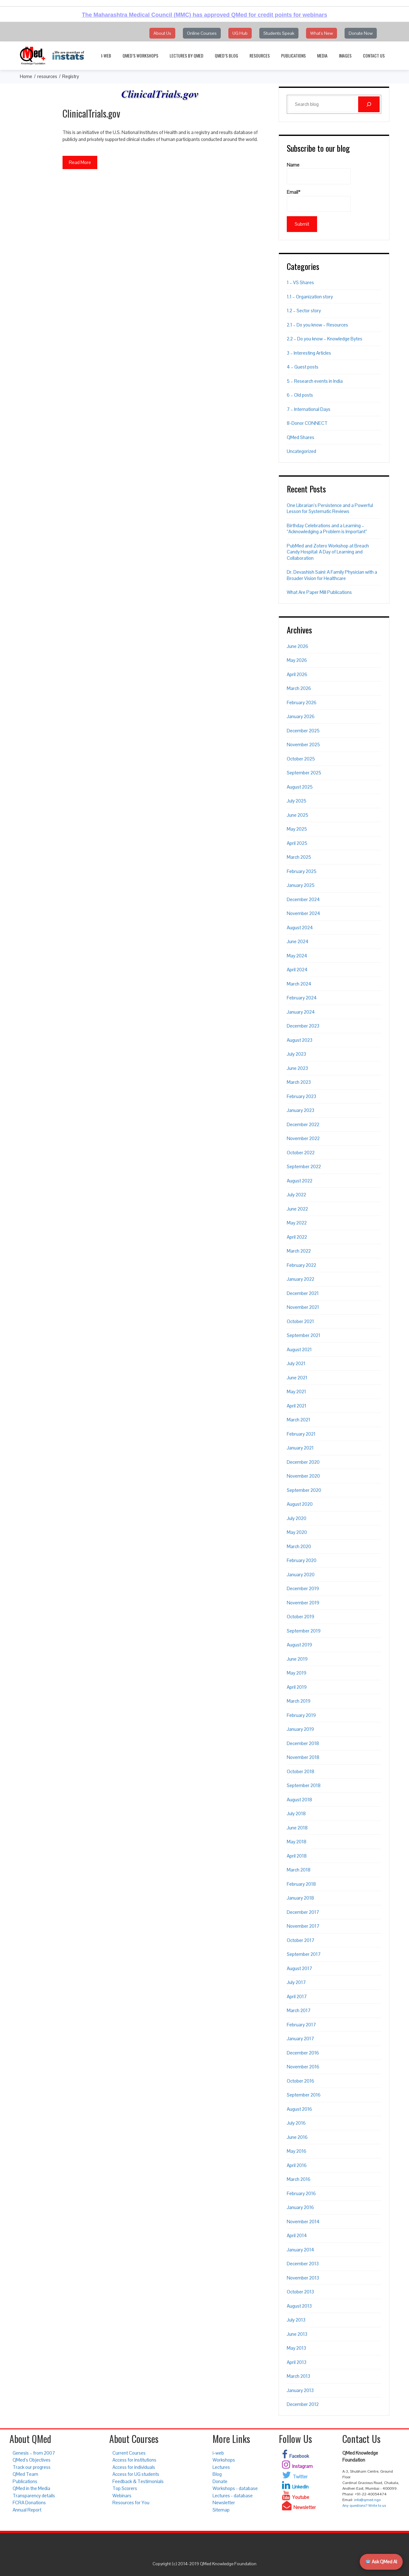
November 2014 (303, 2222)
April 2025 (297, 843)
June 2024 (298, 941)
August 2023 (299, 1040)
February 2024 (302, 998)
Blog (217, 2474)
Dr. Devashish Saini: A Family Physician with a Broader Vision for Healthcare (332, 575)
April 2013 (296, 2362)
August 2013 (299, 2306)
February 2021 (301, 1434)
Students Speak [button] (278, 33)
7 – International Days (308, 409)
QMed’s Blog (226, 55)
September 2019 (304, 1631)
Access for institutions (134, 2460)
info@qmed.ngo (367, 2499)
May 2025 (297, 829)
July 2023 (296, 1054)
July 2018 (296, 1813)
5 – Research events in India (315, 381)
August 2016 (299, 2109)
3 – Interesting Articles (309, 353)
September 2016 (304, 2095)
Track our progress (32, 2467)
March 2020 (299, 1546)
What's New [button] (321, 33)
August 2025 (300, 787)
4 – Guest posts (302, 367)
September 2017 (304, 1954)
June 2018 (297, 1828)
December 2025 (303, 731)
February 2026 (301, 702)
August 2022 (299, 1181)
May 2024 (297, 956)
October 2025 (301, 759)
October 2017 (300, 1940)
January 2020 (301, 1575)
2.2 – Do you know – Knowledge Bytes (324, 339)
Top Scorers (124, 2488)
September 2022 (304, 1166)
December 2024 (303, 899)
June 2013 (297, 2334)
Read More (80, 162)
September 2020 (304, 1490)
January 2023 (300, 1110)
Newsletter (224, 2503)
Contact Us (374, 55)
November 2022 (303, 1138)
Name (319, 173)
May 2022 (297, 1223)
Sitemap (221, 2510)
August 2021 (299, 1349)
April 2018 (297, 1856)
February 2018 (301, 1884)
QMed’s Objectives (32, 2460)
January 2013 (300, 2390)
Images (345, 55)
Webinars (121, 2496)
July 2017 (296, 1982)
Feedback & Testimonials (138, 2481)
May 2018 (296, 1842)
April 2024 (297, 970)
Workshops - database (235, 2488)
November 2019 (303, 1603)
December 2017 (303, 1912)
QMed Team (25, 2474)
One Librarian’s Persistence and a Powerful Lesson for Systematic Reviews (330, 508)
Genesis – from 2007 (34, 2453)
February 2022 (301, 1265)
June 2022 (297, 1209)
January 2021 (300, 1448)
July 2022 (296, 1195)
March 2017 (298, 2010)
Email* (319, 200)
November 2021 (303, 1307)
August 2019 (299, 1645)
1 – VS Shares (300, 282)
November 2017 (303, 1926)
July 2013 (296, 2320)
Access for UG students (135, 2474)
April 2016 (297, 2165)
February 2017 (301, 2025)
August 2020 (300, 1504)
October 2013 (300, 2292)
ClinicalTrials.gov (91, 113)
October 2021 (300, 1321)
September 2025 (304, 773)
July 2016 (296, 2123)
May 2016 (296, 2151)
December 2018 (303, 1743)
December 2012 (303, 2404)
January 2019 (300, 1729)
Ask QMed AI (381, 2562)
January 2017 (300, 2039)
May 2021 (296, 1392)
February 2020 (301, 1560)
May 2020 (297, 1532)
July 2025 (296, 801)
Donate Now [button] (361, 33)
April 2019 (297, 1687)
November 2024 (303, 913)
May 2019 (296, 1673)
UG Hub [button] (240, 33)
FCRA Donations (29, 2503)
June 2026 (297, 646)
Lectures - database (233, 2496)
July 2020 (296, 1518)
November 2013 (303, 2278)
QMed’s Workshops (140, 55)
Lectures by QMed (186, 55)
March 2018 (298, 1870)
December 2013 (303, 2264)
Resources (260, 55)
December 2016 (303, 2053)
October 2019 (300, 1617)
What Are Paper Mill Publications (319, 592)
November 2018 (303, 1757)
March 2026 (299, 688)
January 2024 (301, 1012)
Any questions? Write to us (364, 2505)
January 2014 (300, 2250)
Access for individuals (133, 2467)
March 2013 (298, 2376)
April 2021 (296, 1406)
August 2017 (299, 1968)
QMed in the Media (31, 2488)
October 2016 (300, 2081)
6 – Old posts (300, 395)
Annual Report (27, 2510)
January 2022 (300, 1279)
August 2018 (299, 1800)
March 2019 (298, 1701)
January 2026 (301, 716)
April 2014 (297, 2235)
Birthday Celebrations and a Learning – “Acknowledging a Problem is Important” (327, 528)
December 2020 (303, 1462)
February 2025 (301, 871)
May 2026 (297, 660)
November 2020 (303, 1476)
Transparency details (34, 2496)
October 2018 (300, 1771)
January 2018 (300, 1898)
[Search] (369, 104)
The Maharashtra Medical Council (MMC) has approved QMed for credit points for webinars (204, 15)
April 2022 (297, 1237)
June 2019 (297, 1659)
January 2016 (300, 2207)
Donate (220, 2481)
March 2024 (299, 984)
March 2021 (298, 1420)
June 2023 (297, 1068)
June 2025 (297, 815)
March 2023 (299, 1082)
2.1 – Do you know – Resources (317, 325)
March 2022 (299, 1251)
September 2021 (303, 1335)
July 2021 (296, 1363)
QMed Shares (300, 437)
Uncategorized (301, 451)
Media (322, 55)
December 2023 (303, 1026)
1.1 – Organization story (310, 297)
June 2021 (297, 1378)
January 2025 (301, 885)
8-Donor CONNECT (307, 423)
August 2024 (300, 928)
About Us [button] (162, 33)
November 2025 (303, 745)
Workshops (224, 2460)
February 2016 (301, 2193)
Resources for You (130, 2503)
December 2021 (303, 1293)
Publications (293, 55)
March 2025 (299, 857)
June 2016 (297, 2137)
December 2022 (303, 1124)
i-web (106, 55)
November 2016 (303, 2067)
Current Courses (129, 2453)
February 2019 (301, 1715)
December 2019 (303, 1588)
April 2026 (297, 674)
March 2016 (298, 2179)
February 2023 (301, 1096)
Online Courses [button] (202, 33)
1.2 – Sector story (304, 311)
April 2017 (297, 1996)
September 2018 (304, 1785)
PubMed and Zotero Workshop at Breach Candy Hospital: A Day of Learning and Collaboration (328, 552)
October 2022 (301, 1153)
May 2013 (296, 2348)
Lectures (221, 2467)
